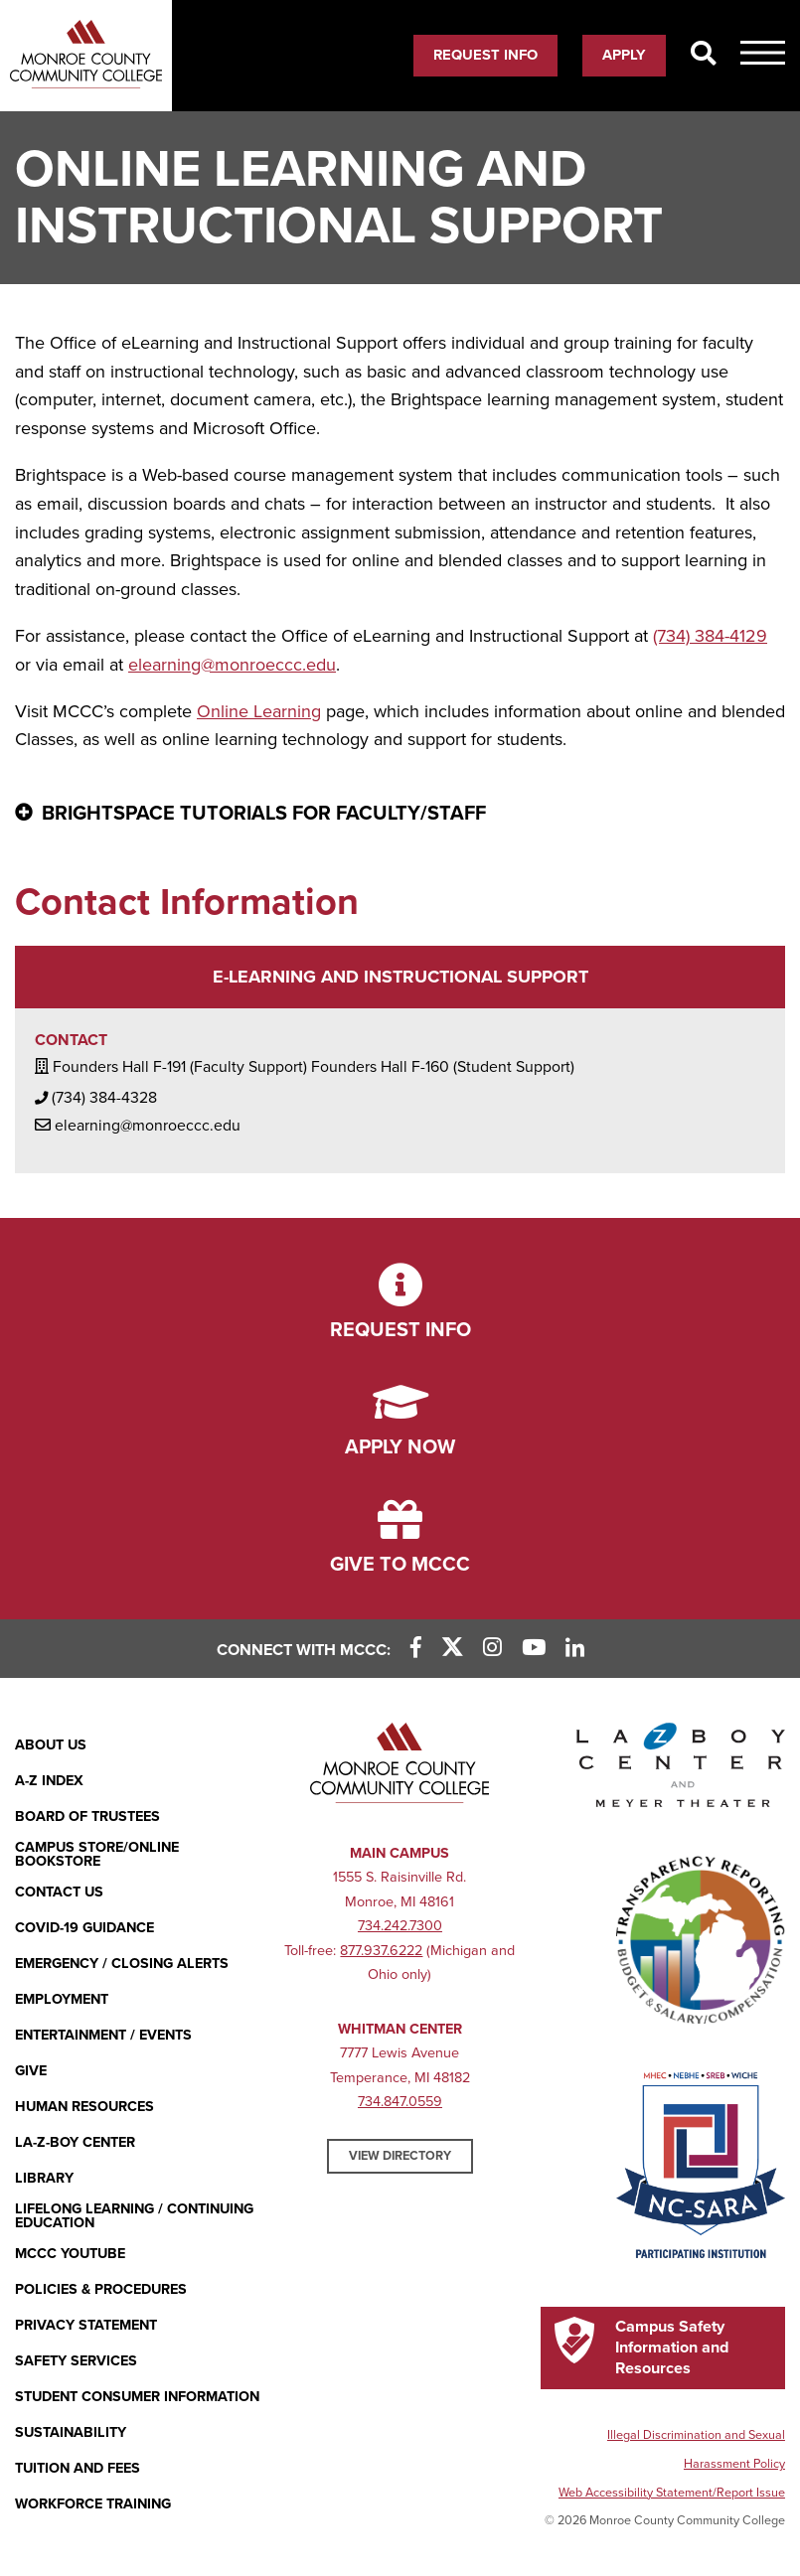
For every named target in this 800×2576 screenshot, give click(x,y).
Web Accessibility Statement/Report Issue (672, 2492)
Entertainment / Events (103, 2035)
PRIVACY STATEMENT (86, 2325)
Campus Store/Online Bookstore (97, 1855)
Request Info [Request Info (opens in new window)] (485, 55)
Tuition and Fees (77, 2468)
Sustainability (70, 2432)
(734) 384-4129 (710, 636)
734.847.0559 (400, 2101)
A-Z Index (49, 1780)
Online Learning (259, 711)
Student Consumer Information (137, 2396)
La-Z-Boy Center (75, 2142)
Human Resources (84, 2106)
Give (31, 2070)
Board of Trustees (87, 1816)
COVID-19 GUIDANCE (84, 1927)
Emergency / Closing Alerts (122, 1963)
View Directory (400, 2156)
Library (44, 2178)
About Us (50, 1745)
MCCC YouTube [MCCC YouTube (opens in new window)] (70, 2253)
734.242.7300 (400, 1925)
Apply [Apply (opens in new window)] (624, 55)
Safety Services (76, 2360)
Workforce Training (93, 2504)
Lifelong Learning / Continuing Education (134, 2216)
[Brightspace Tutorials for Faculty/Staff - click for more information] (400, 815)
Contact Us (59, 1892)
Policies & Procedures (101, 2289)
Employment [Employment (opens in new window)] (61, 1999)
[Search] (703, 55)
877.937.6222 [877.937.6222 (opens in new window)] (381, 1950)
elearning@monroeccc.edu (232, 665)
